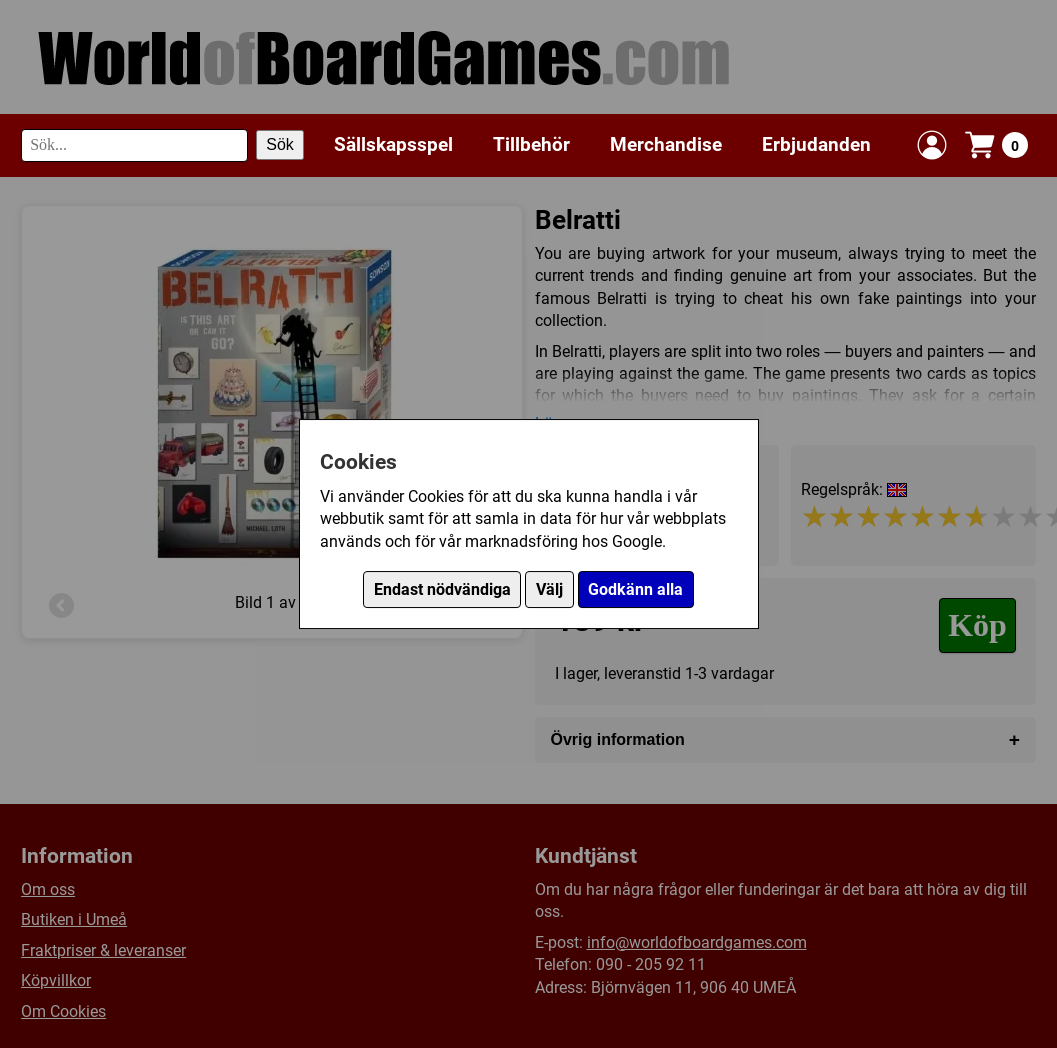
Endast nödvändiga (442, 589)
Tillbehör (531, 144)
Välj (549, 589)
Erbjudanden (816, 144)
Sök (280, 144)
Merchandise (666, 144)
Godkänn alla (635, 589)
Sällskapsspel (393, 144)
